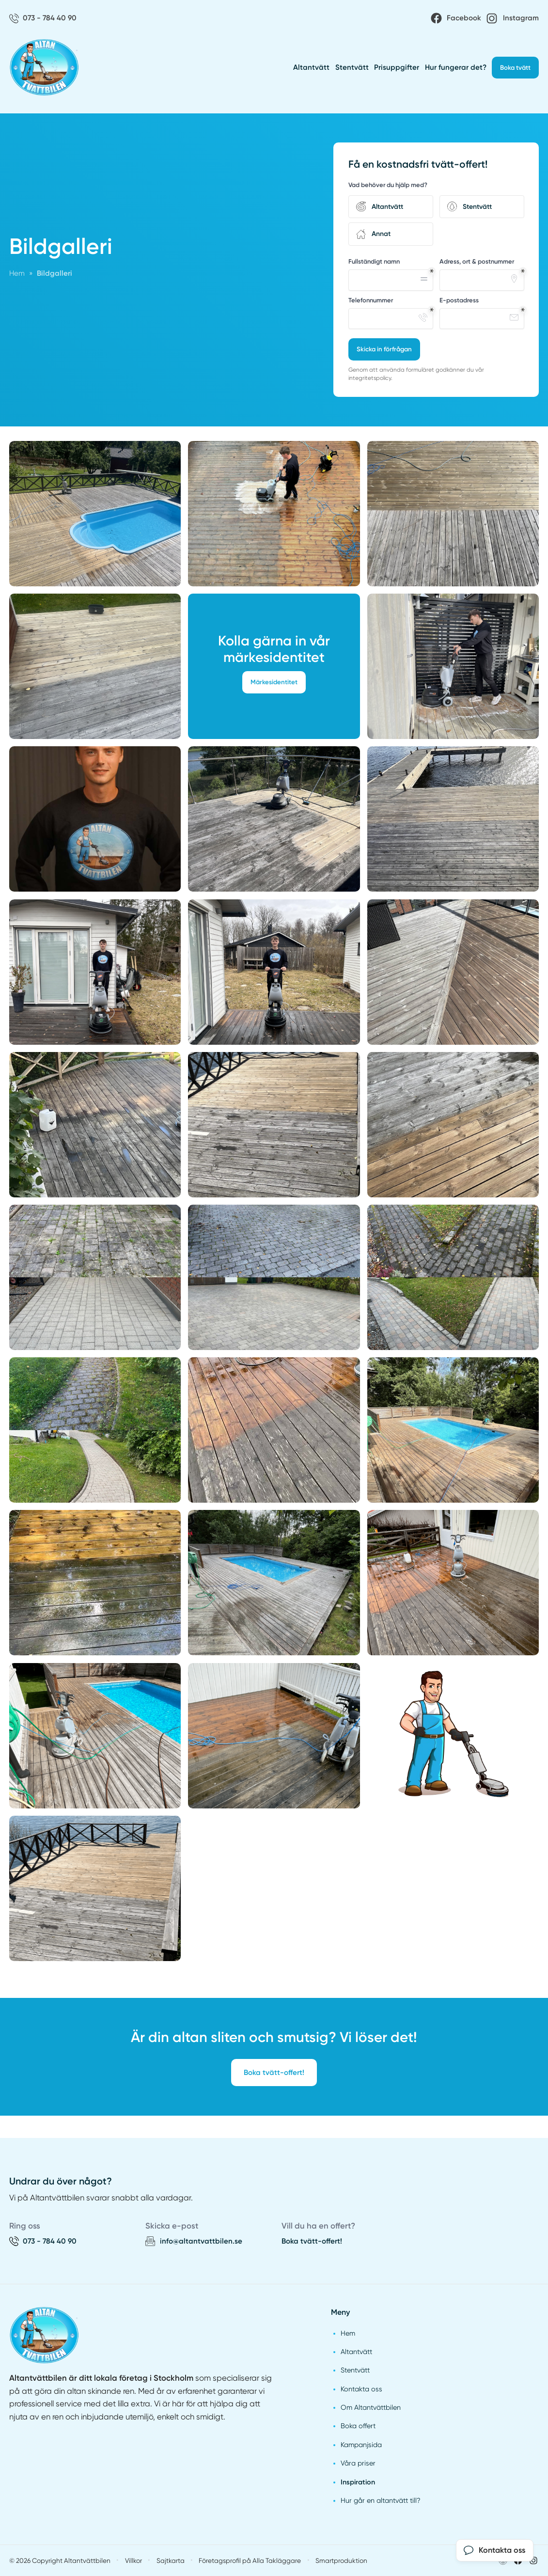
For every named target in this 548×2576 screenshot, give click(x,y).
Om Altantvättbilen (371, 2407)
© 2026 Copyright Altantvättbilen (59, 2560)
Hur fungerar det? (455, 67)
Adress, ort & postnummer (476, 261)
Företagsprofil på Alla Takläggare (250, 2560)
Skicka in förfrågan (384, 349)
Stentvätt (352, 67)
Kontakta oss (361, 2389)
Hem (348, 2333)
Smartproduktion (341, 2560)
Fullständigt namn (374, 261)
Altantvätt (311, 67)
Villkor (133, 2560)
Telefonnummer (370, 300)
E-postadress (459, 300)
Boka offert (358, 2426)
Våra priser (358, 2463)
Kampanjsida (361, 2445)
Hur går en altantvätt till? (381, 2500)
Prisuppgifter (396, 67)
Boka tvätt (515, 67)
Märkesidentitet (274, 682)
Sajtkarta (171, 2560)
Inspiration (358, 2482)
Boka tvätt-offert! (274, 2072)
